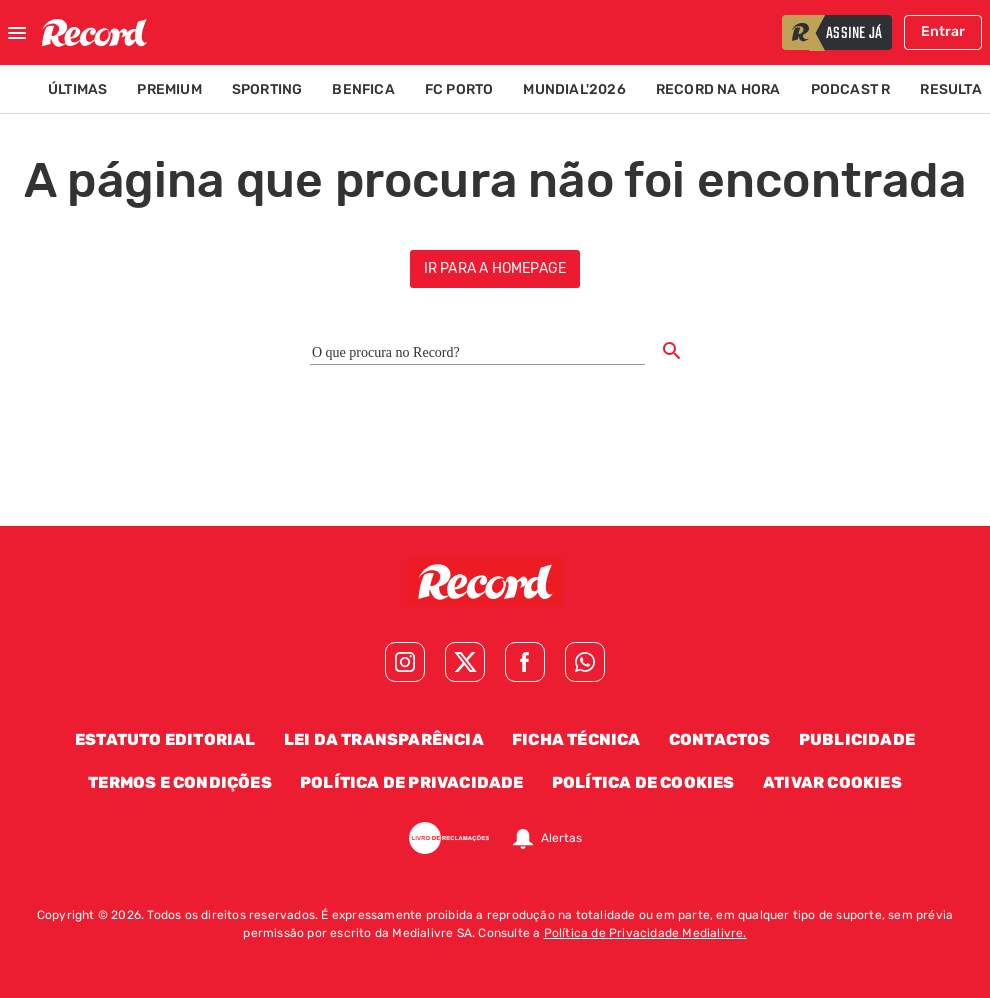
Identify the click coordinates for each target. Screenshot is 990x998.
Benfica (363, 89)
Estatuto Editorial (165, 739)
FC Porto (459, 89)
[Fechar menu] (17, 33)
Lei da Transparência (384, 739)
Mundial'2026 (574, 89)
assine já (854, 34)
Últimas (77, 89)
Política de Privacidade (412, 782)
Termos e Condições (180, 782)
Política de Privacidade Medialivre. (645, 933)
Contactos (720, 739)
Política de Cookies (643, 782)
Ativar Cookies (832, 782)
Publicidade (857, 739)
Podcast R (851, 89)
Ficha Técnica (576, 739)
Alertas (561, 838)
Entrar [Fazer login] (943, 31)
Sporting (267, 89)
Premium (169, 89)
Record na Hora (718, 89)
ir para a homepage (495, 268)
